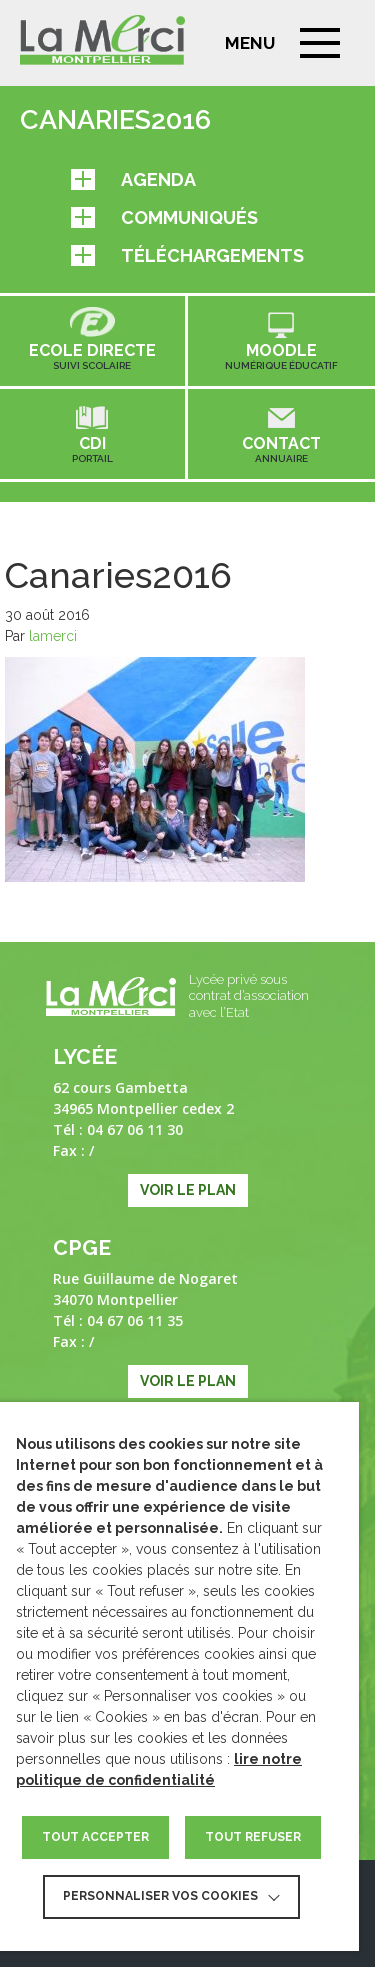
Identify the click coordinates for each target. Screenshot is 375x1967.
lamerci (53, 636)
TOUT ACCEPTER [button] (95, 1837)
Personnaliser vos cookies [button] (160, 1896)
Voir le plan (188, 1190)
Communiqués (164, 217)
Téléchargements (187, 255)
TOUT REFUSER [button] (253, 1837)
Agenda (133, 179)
